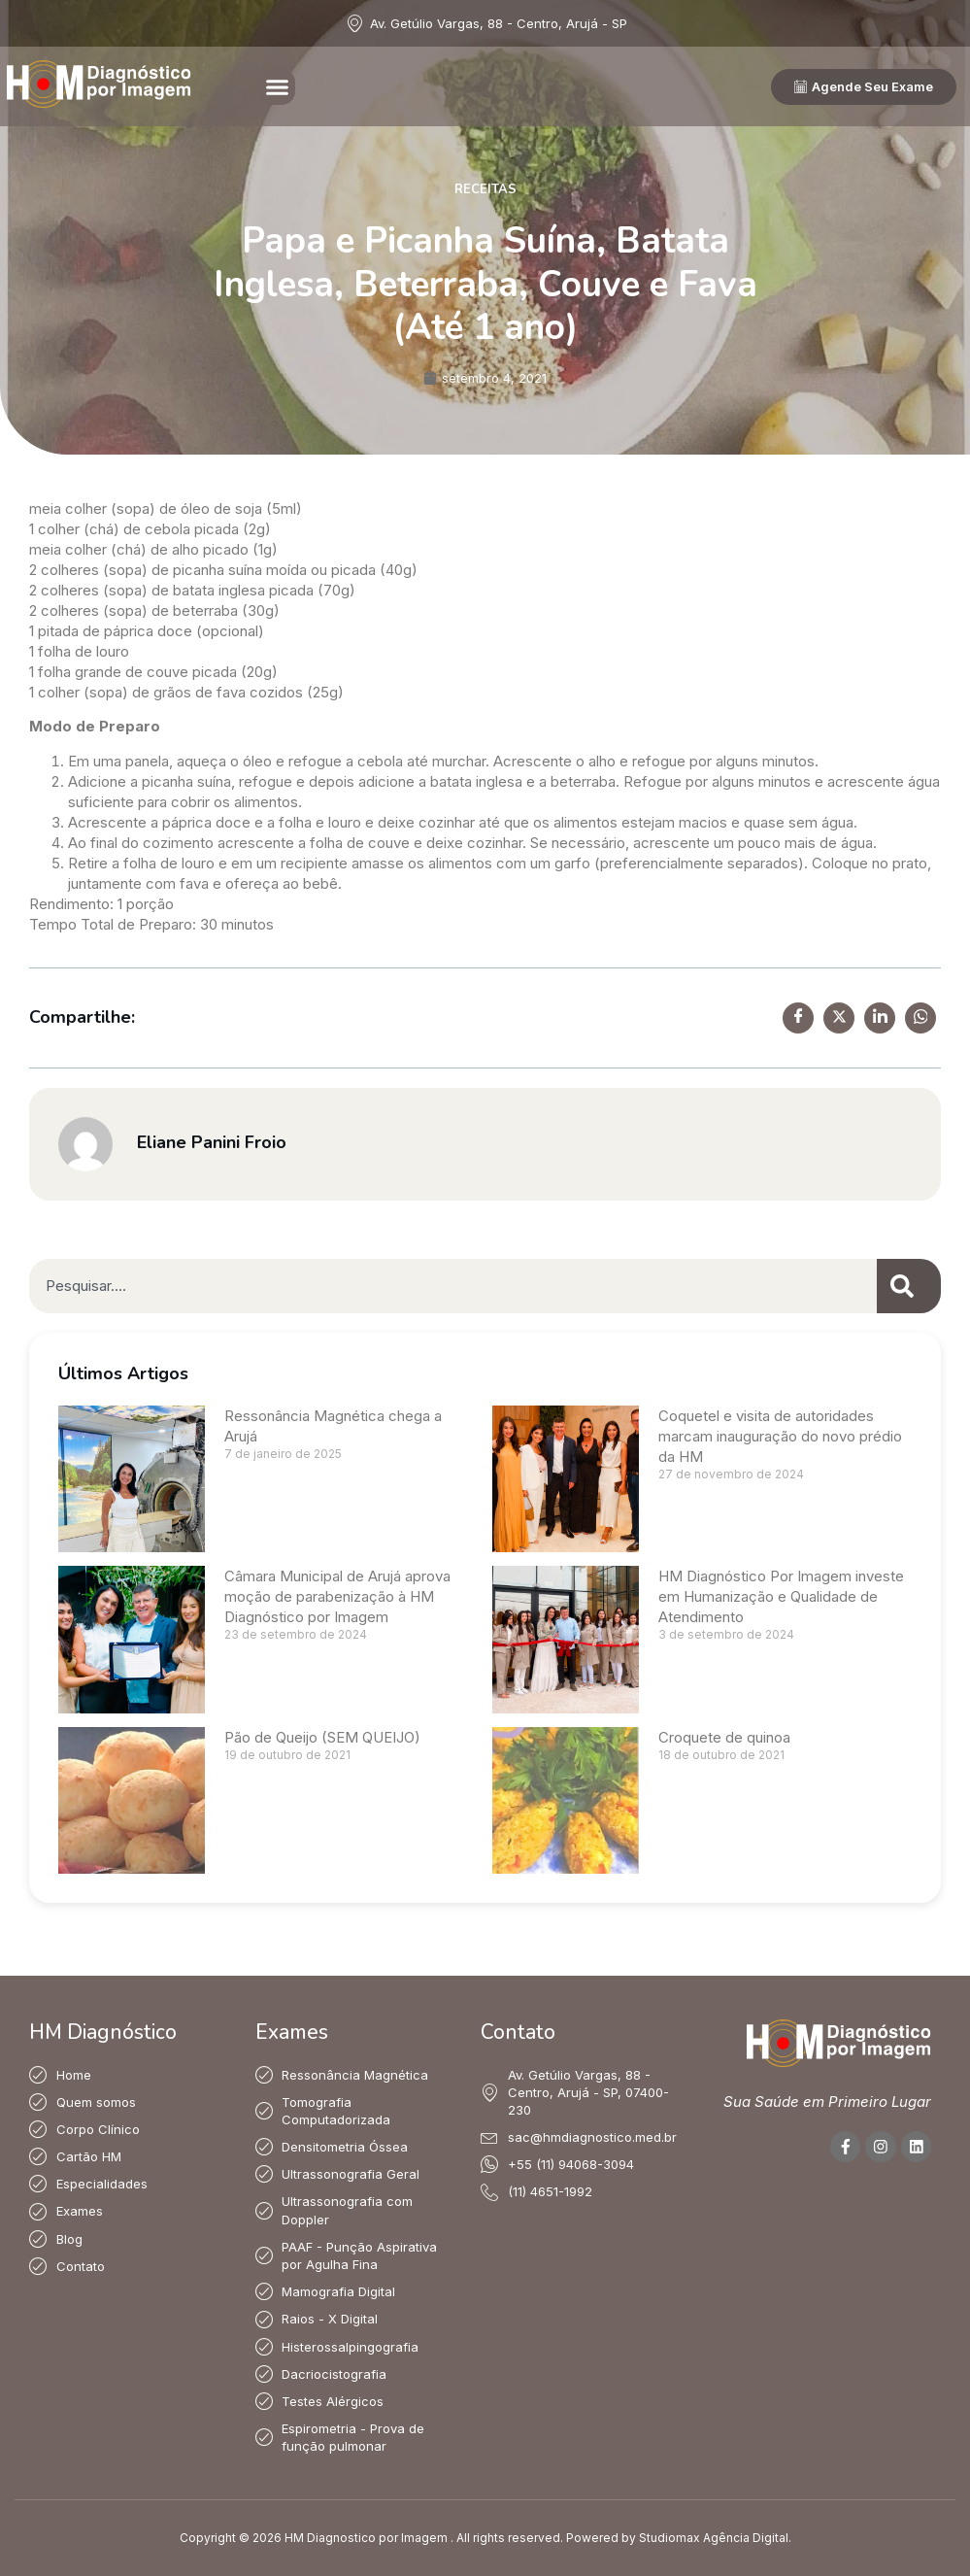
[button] (277, 87)
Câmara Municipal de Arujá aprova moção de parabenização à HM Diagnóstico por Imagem (337, 1596)
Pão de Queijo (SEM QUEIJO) (322, 1737)
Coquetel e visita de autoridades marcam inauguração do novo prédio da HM (780, 1436)
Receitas (485, 189)
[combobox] (453, 1286)
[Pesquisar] (909, 1286)
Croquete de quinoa (724, 1737)
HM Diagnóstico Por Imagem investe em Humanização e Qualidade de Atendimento (781, 1596)
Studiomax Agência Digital (713, 2537)
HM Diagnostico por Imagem (366, 2537)
